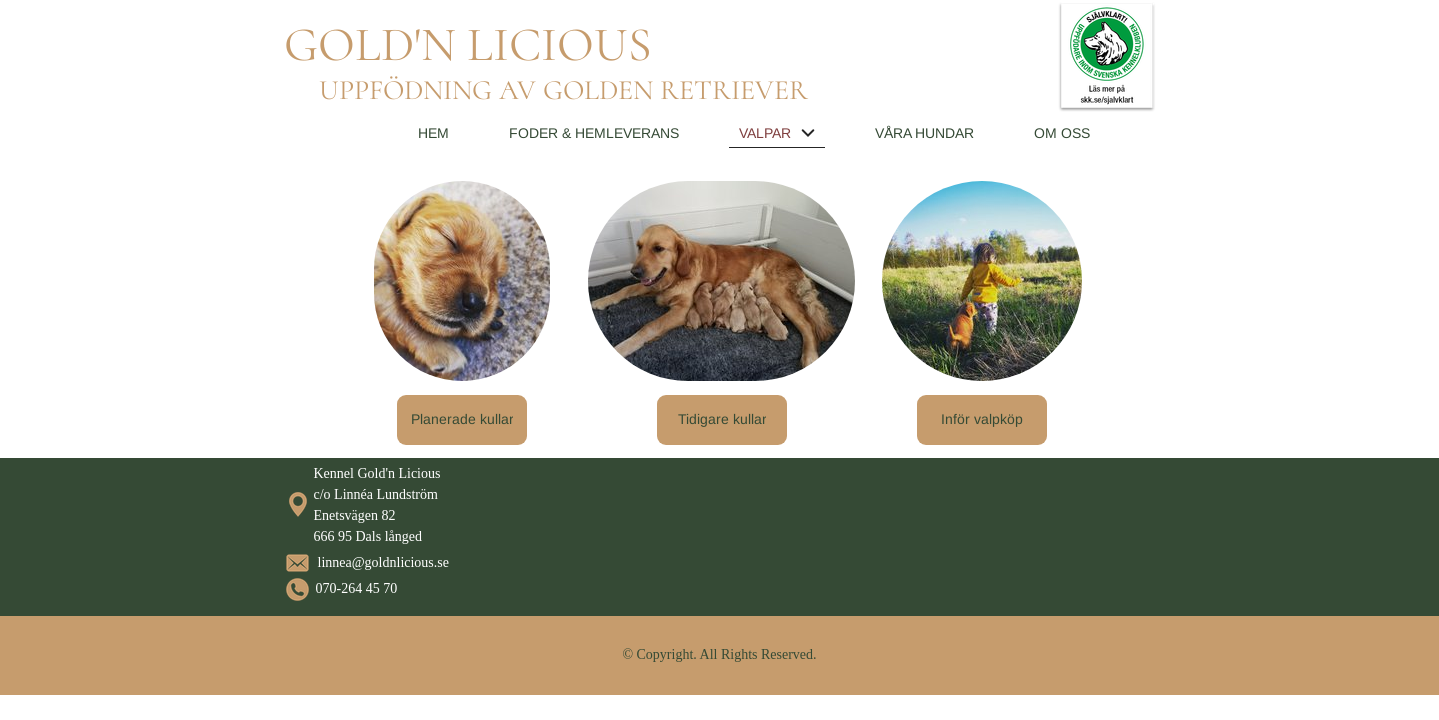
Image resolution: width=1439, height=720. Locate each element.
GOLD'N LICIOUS (468, 45)
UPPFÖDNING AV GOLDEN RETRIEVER (563, 90)
